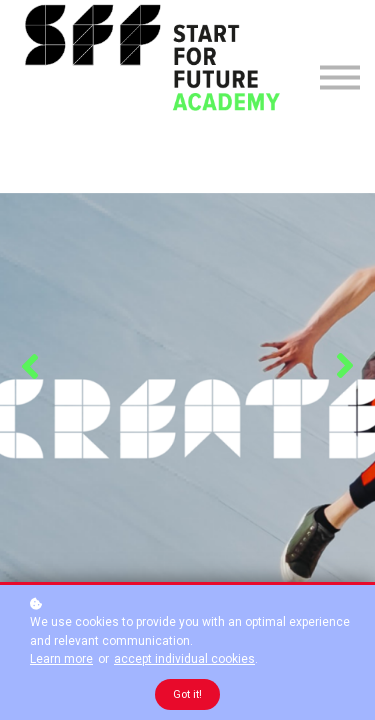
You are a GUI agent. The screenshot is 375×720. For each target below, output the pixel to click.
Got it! (187, 694)
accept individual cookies (184, 659)
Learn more (61, 659)
